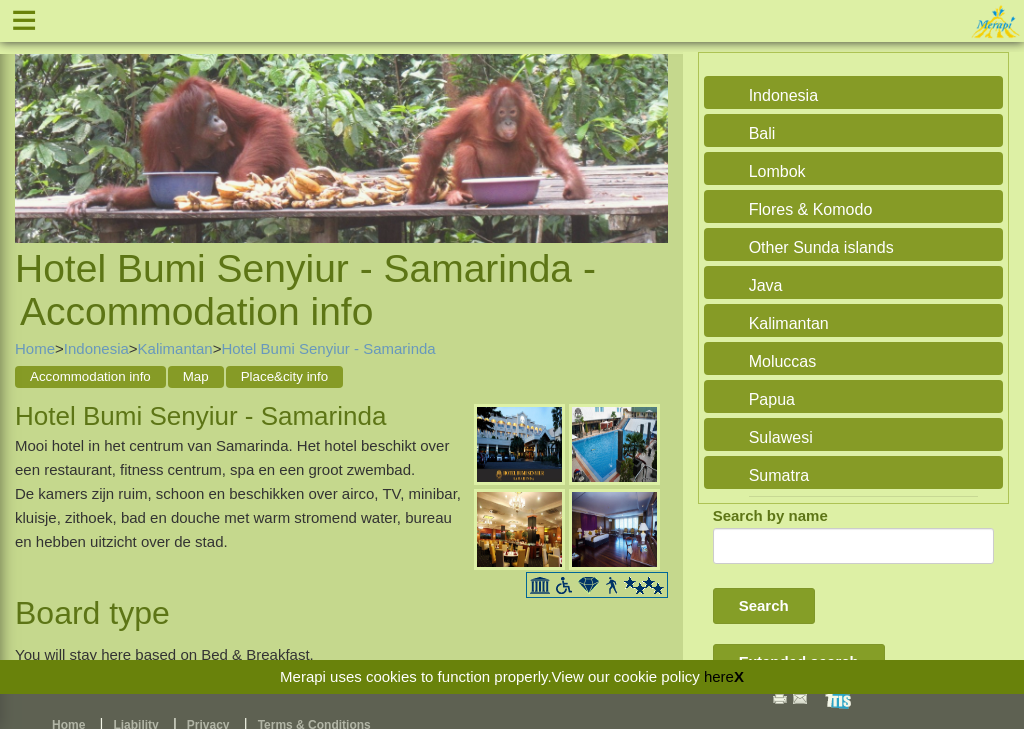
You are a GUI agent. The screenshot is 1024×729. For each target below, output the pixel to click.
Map (196, 376)
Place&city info (284, 376)
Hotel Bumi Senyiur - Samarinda (328, 348)
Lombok (777, 171)
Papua (772, 399)
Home (35, 348)
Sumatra (779, 475)
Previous (35, 126)
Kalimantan (175, 348)
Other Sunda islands (821, 247)
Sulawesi (781, 437)
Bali (762, 133)
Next (648, 126)
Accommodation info (90, 376)
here (719, 676)
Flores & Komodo (811, 209)
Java (766, 285)
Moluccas (783, 361)
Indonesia (96, 348)
